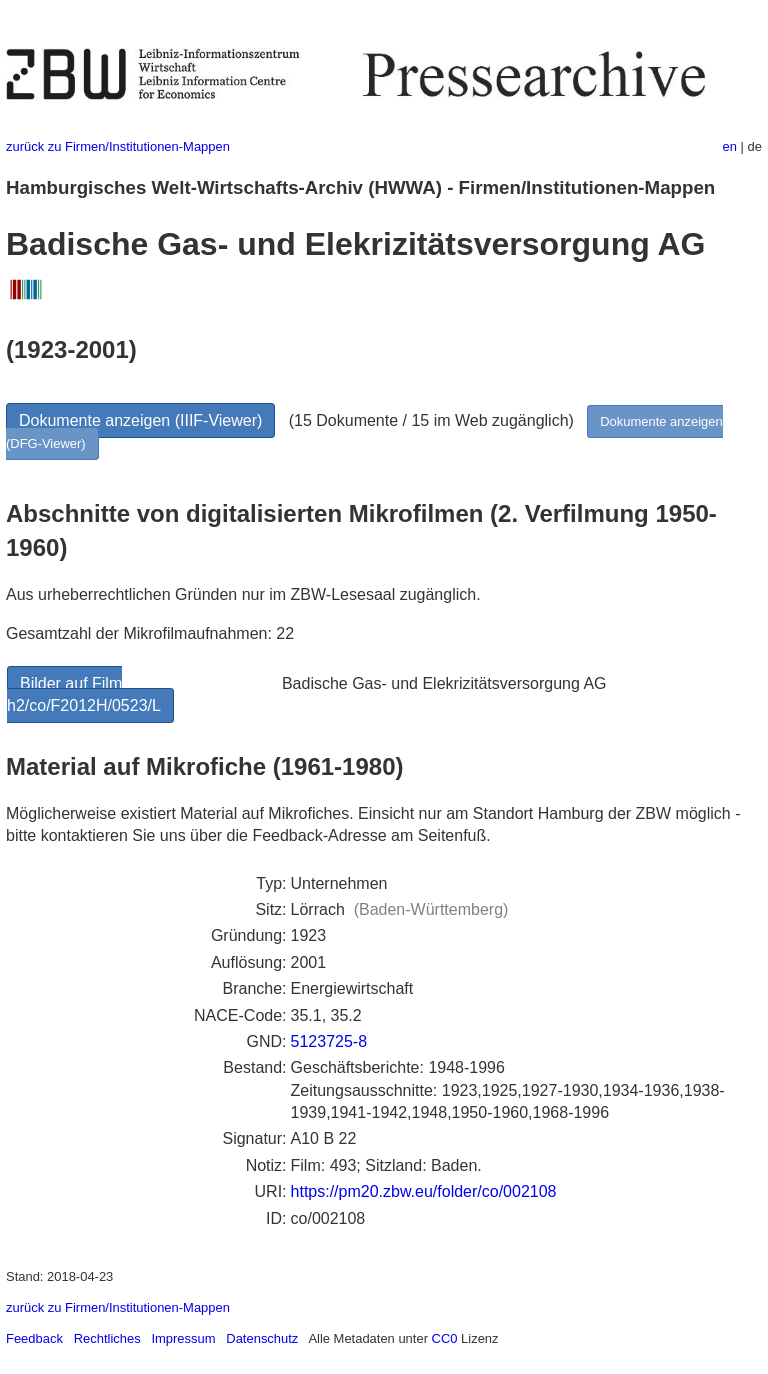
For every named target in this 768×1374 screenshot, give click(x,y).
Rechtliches (107, 1338)
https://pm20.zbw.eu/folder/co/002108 (424, 1191)
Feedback (34, 1338)
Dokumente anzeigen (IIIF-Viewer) (140, 420)
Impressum (183, 1338)
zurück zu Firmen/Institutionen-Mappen (118, 146)
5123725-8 (329, 1041)
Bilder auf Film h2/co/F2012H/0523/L (84, 694)
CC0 (445, 1338)
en (730, 146)
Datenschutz (262, 1338)
